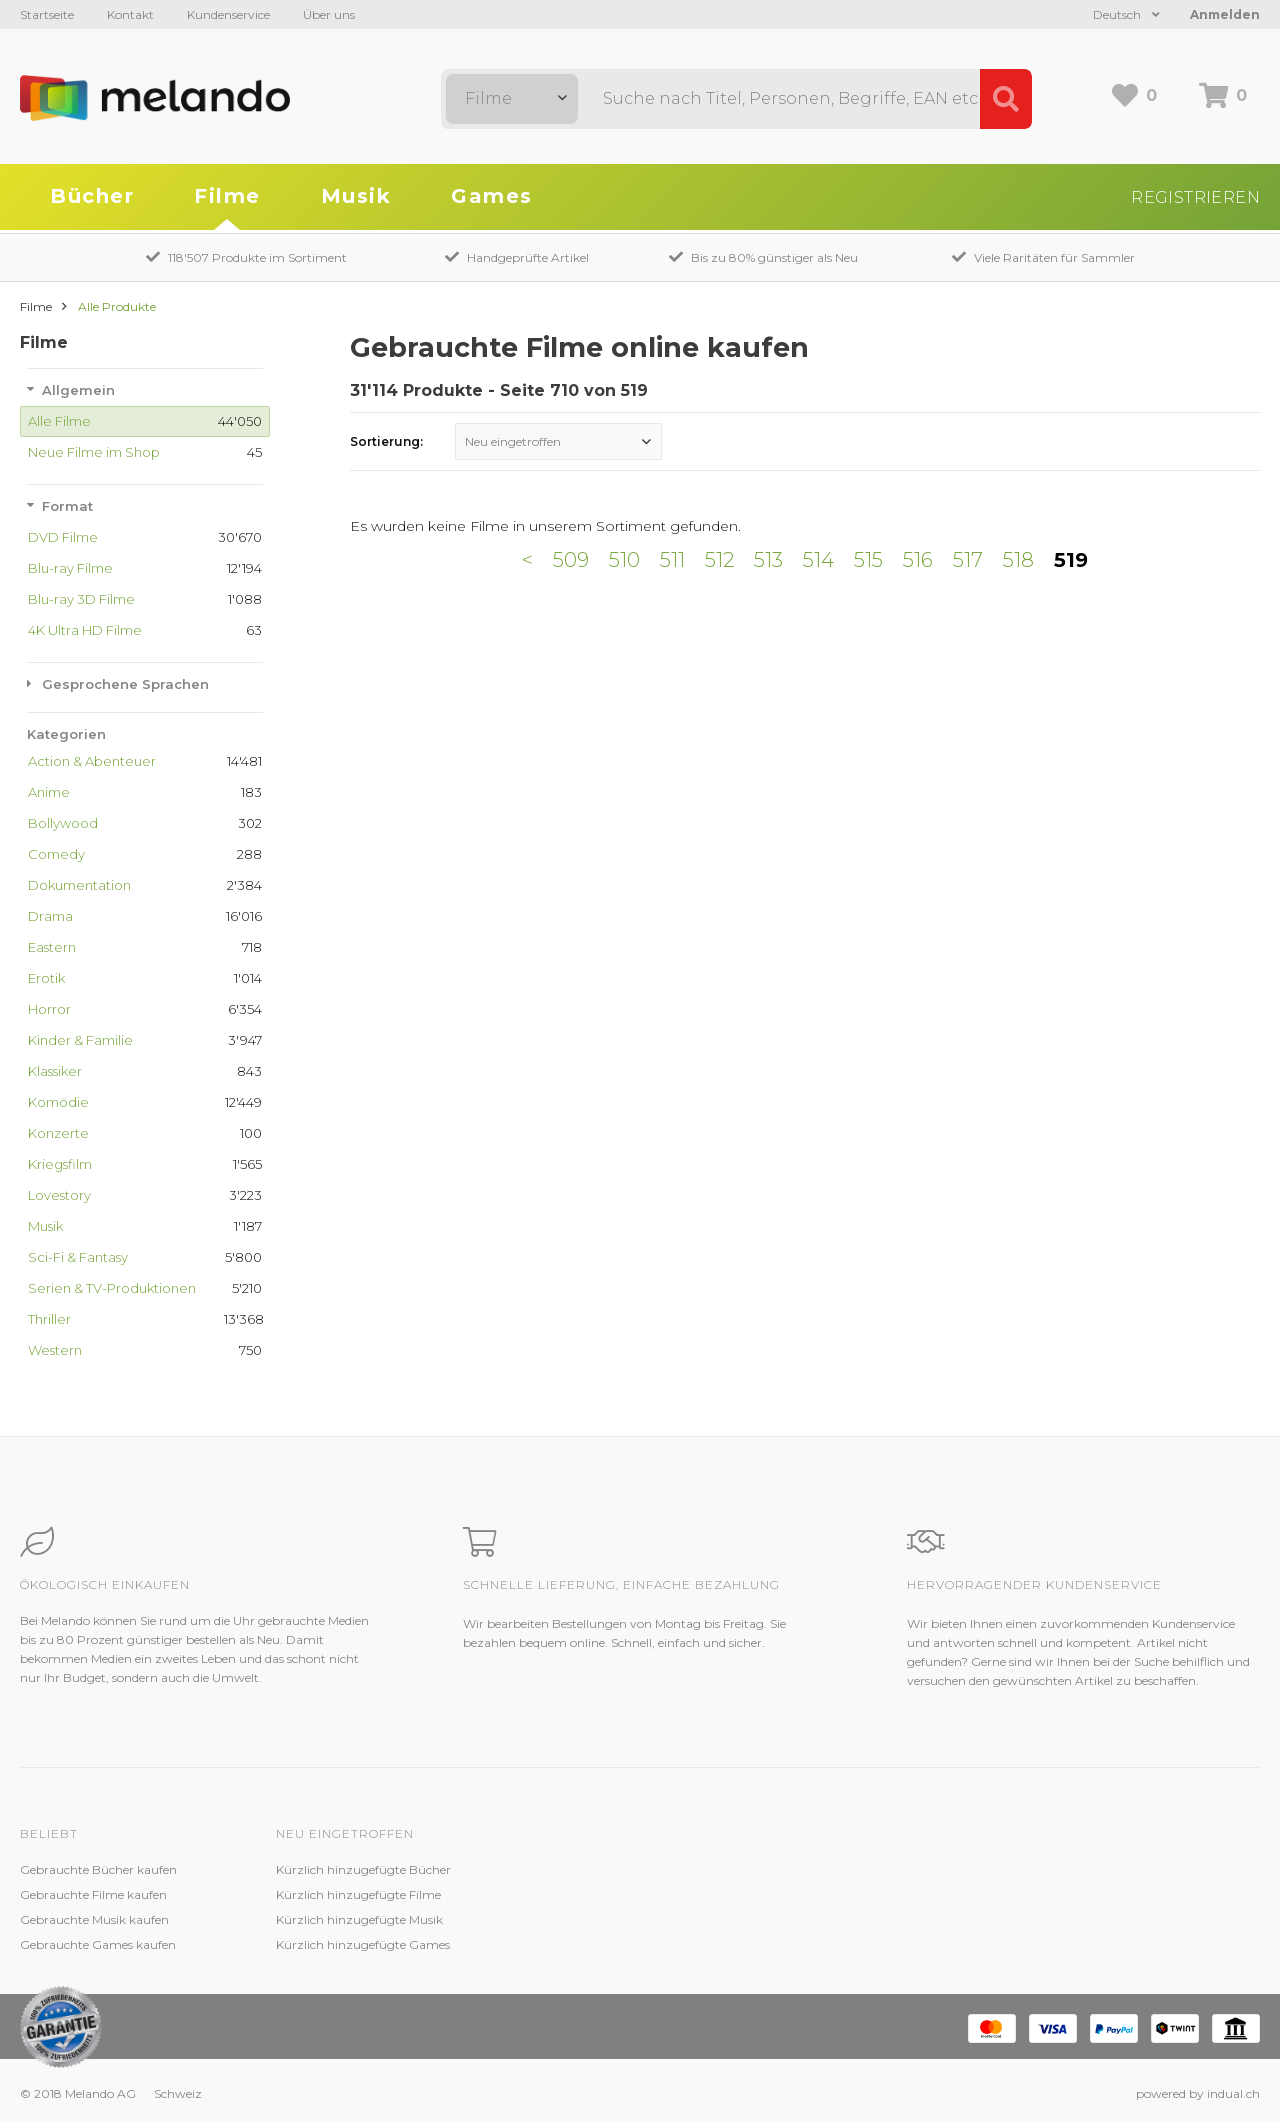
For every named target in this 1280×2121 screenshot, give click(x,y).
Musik (356, 196)
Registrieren (1195, 197)
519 (1071, 560)
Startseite (47, 14)
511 (672, 560)
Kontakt (130, 14)
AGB (802, 1919)
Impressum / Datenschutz (863, 1944)
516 (918, 560)
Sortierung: (386, 441)
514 (818, 560)
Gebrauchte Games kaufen (98, 1944)
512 (719, 560)
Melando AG (823, 1869)
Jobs (801, 1894)
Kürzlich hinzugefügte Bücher (363, 1869)
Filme (227, 196)
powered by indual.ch (1198, 2093)
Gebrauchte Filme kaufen (93, 1894)
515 (868, 560)
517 (968, 560)
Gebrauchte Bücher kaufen (98, 1869)
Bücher (92, 196)
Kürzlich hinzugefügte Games (363, 1944)
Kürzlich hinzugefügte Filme (358, 1894)
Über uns (329, 14)
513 (768, 560)
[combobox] (512, 99)
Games (492, 196)
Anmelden (1225, 14)
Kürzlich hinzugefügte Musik (359, 1919)
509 (571, 560)
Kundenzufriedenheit (592, 1919)
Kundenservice (228, 14)
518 (1018, 560)
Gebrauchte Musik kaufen (94, 1919)
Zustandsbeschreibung (598, 1894)
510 (624, 560)
